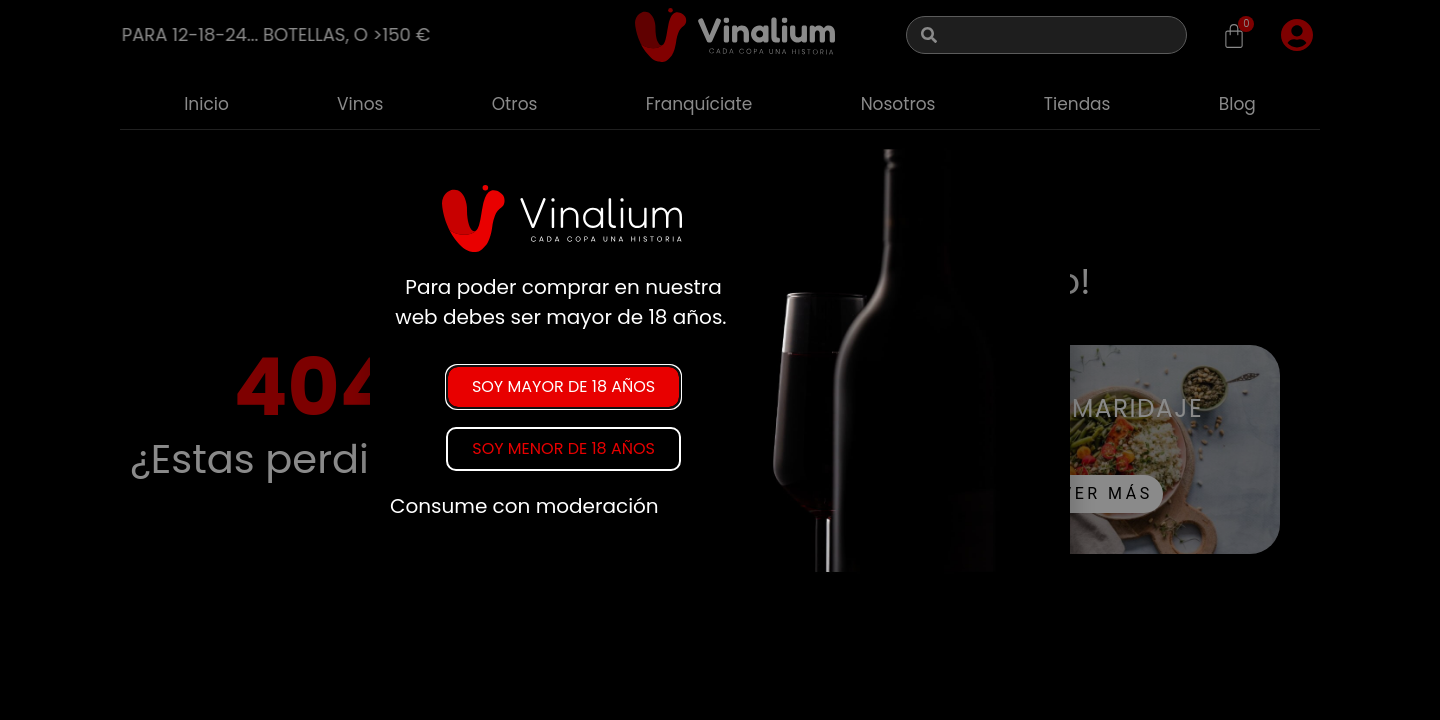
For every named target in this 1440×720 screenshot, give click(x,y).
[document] (720, 360)
